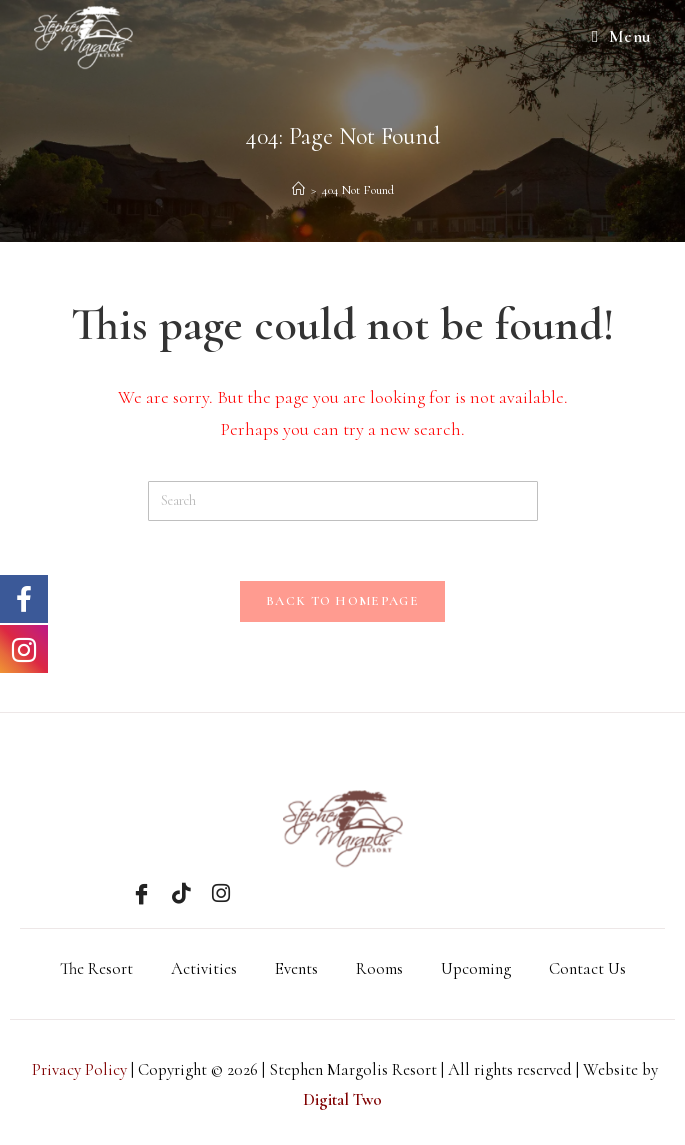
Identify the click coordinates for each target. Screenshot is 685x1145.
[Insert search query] (343, 501)
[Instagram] (221, 893)
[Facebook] (141, 893)
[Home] (298, 190)
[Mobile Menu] (621, 37)
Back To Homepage (342, 601)
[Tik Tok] (181, 893)
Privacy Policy (79, 1069)
